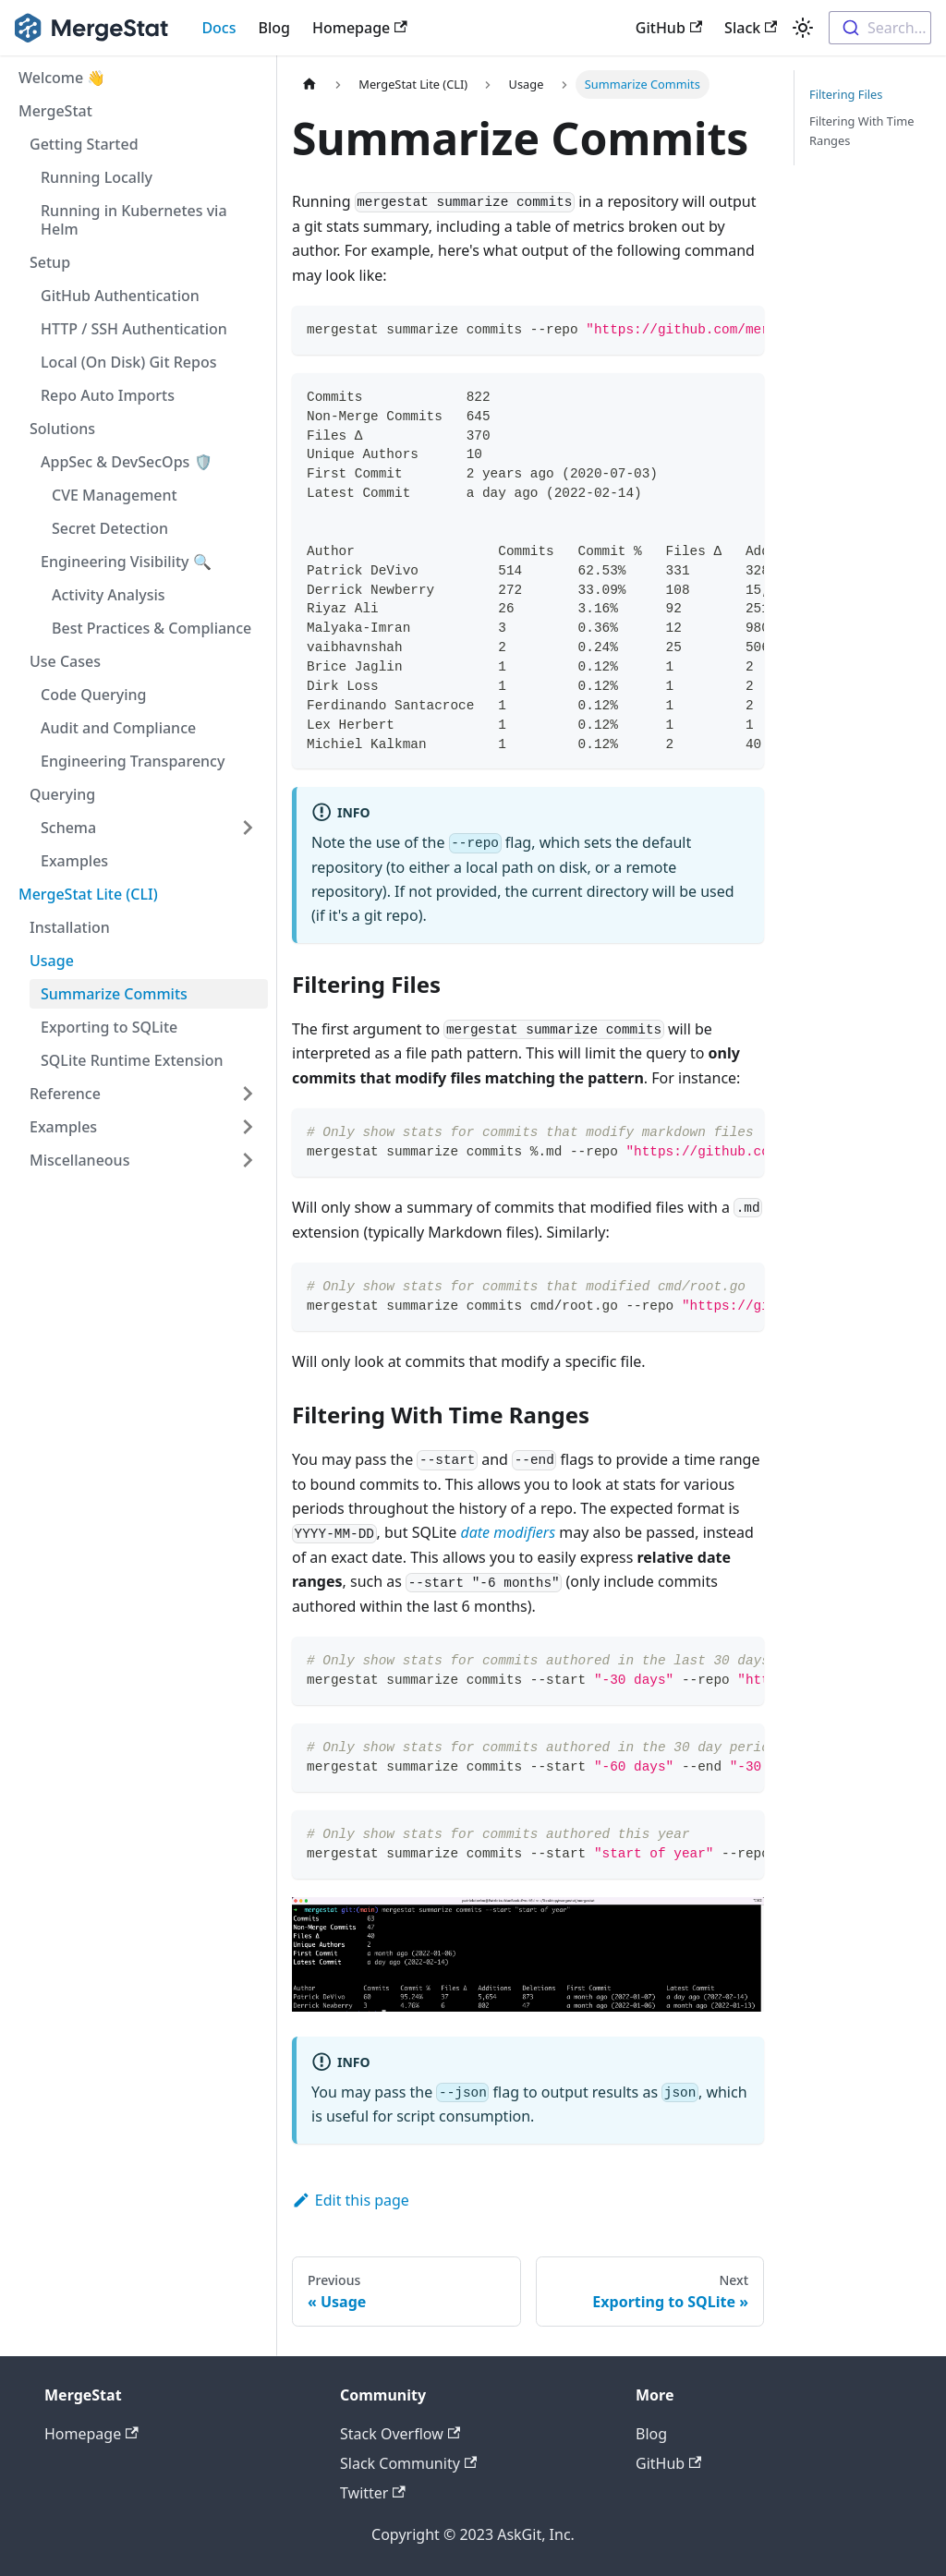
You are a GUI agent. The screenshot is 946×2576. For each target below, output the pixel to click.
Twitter (373, 2493)
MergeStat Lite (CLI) (88, 894)
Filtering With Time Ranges (861, 131)
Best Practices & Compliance (151, 628)
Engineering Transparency (132, 761)
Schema (68, 827)
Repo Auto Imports (108, 395)
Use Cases (65, 661)
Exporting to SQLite (109, 1027)
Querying (62, 794)
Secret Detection (110, 528)
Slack (750, 28)
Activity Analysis (108, 595)
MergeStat (55, 111)
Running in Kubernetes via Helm (134, 219)
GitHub (669, 28)
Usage (52, 960)
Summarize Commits (114, 994)
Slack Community (408, 2463)
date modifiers (507, 1532)
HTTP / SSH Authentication (134, 329)
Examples (74, 861)
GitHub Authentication (120, 295)
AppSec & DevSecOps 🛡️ (126, 462)
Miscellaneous (79, 1160)
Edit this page (350, 2200)
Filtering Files (845, 94)
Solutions (62, 428)
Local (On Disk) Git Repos (128, 362)
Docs (218, 28)
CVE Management (114, 495)
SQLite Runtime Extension (132, 1060)
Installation (70, 927)
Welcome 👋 (61, 77)
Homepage (359, 28)
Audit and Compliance (118, 728)
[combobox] (880, 27)
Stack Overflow (400, 2434)
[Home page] (309, 84)
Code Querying (93, 694)
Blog (274, 28)
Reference (65, 1093)
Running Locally (96, 177)
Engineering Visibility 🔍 (126, 561)
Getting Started (84, 144)
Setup (50, 262)
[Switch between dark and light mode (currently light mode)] (803, 27)
